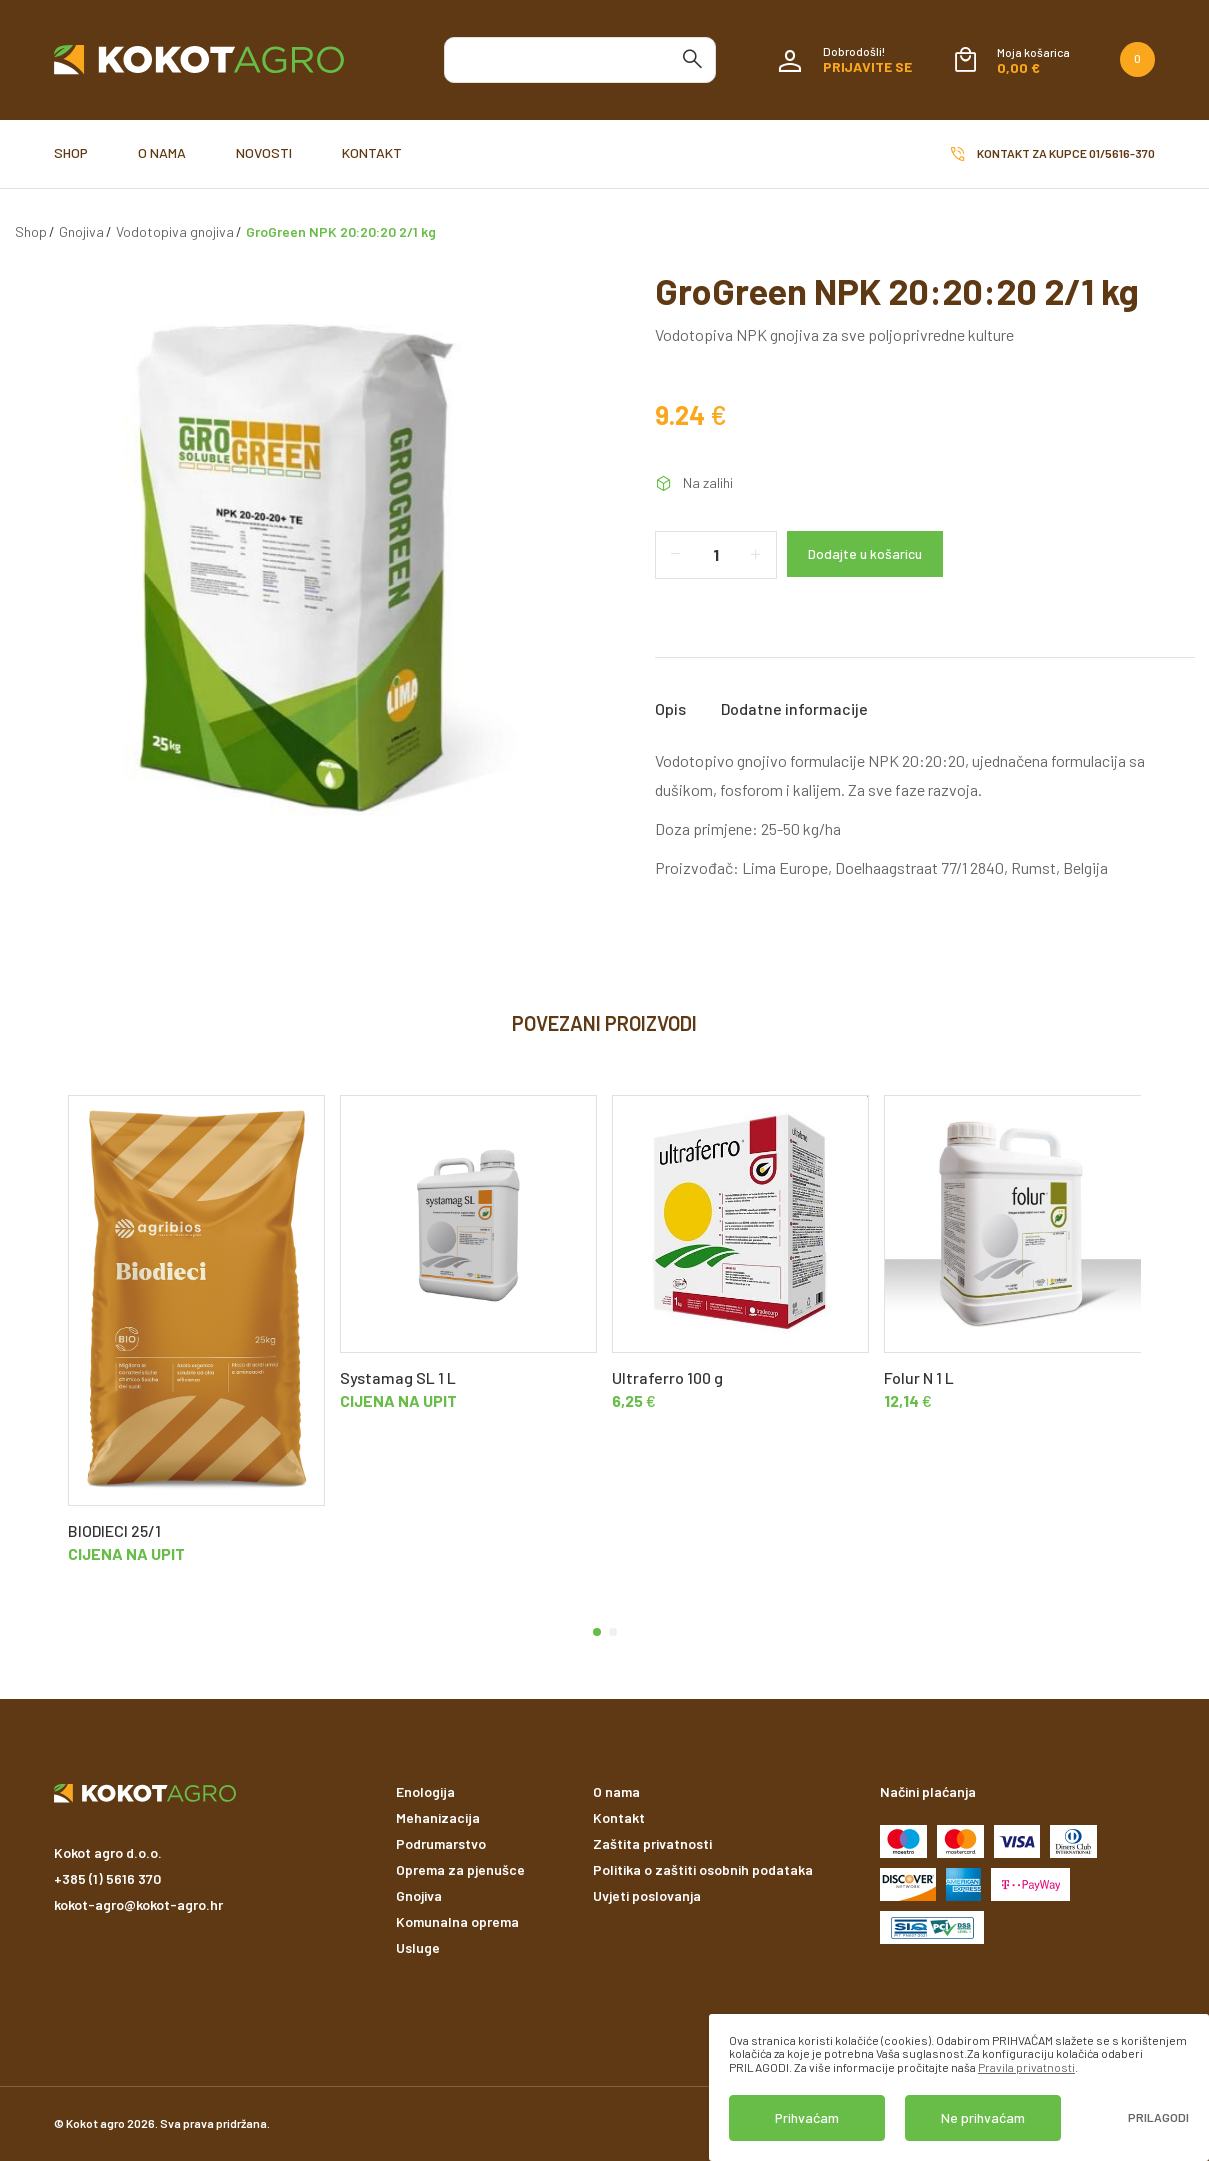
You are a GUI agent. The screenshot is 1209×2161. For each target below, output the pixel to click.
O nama (162, 152)
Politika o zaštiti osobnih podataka (703, 1869)
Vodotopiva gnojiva (175, 231)
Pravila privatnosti (1026, 2067)
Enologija (425, 1791)
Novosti (264, 152)
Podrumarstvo (441, 1843)
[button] (597, 1632)
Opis (670, 709)
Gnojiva (81, 231)
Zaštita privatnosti (652, 1843)
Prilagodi (1158, 2117)
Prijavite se (867, 66)
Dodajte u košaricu (865, 553)
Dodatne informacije (794, 709)
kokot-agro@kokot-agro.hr (138, 1904)
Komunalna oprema (457, 1921)
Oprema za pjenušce (460, 1869)
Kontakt (372, 152)
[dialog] (959, 2087)
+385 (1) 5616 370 (107, 1878)
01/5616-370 (1122, 153)
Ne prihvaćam (983, 2117)
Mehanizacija (438, 1817)
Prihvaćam (807, 2117)
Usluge (418, 1947)
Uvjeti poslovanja (647, 1895)
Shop (71, 152)
